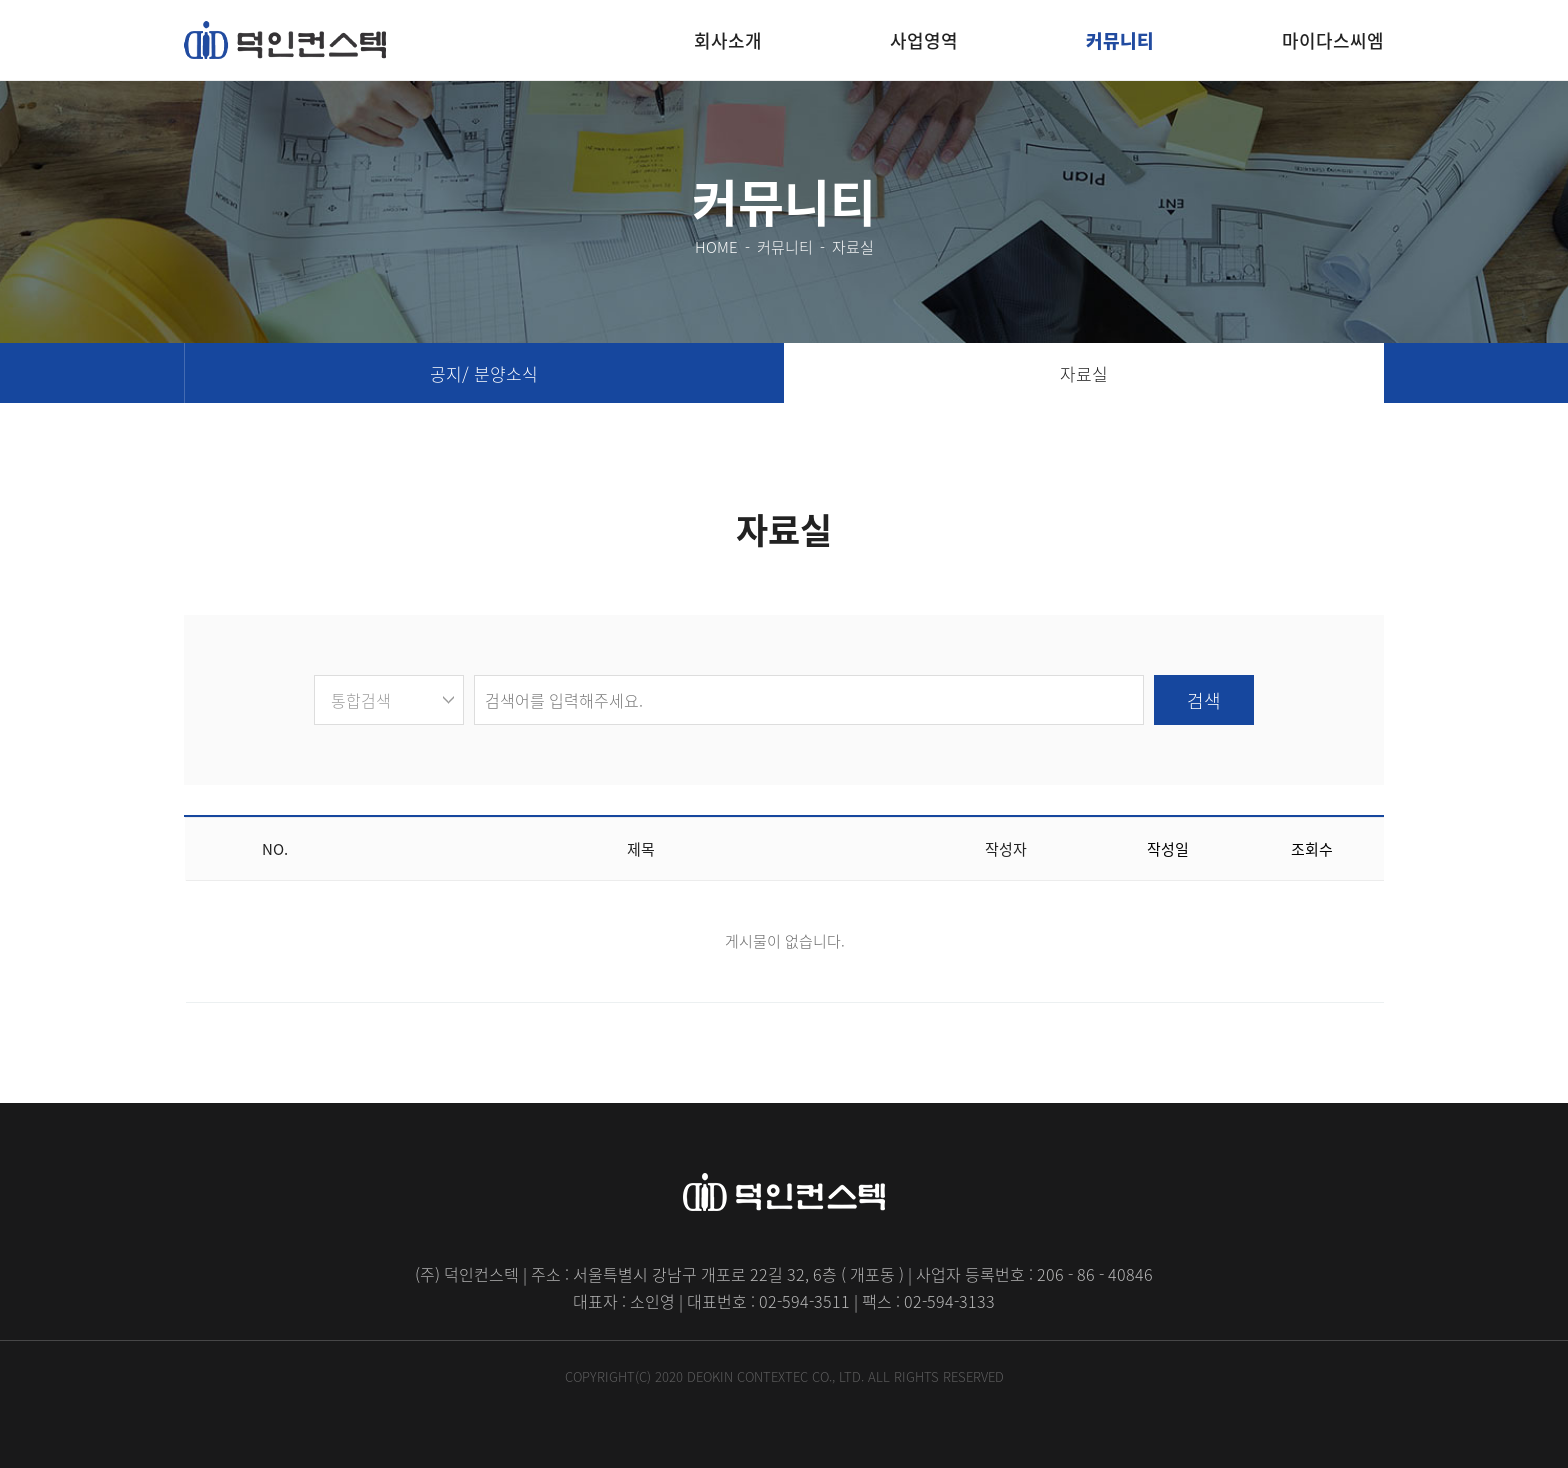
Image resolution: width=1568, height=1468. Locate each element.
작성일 (1168, 849)
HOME (716, 247)
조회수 (1312, 849)
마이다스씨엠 (1333, 40)
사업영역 (924, 40)
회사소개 (728, 40)
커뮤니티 (1120, 40)
